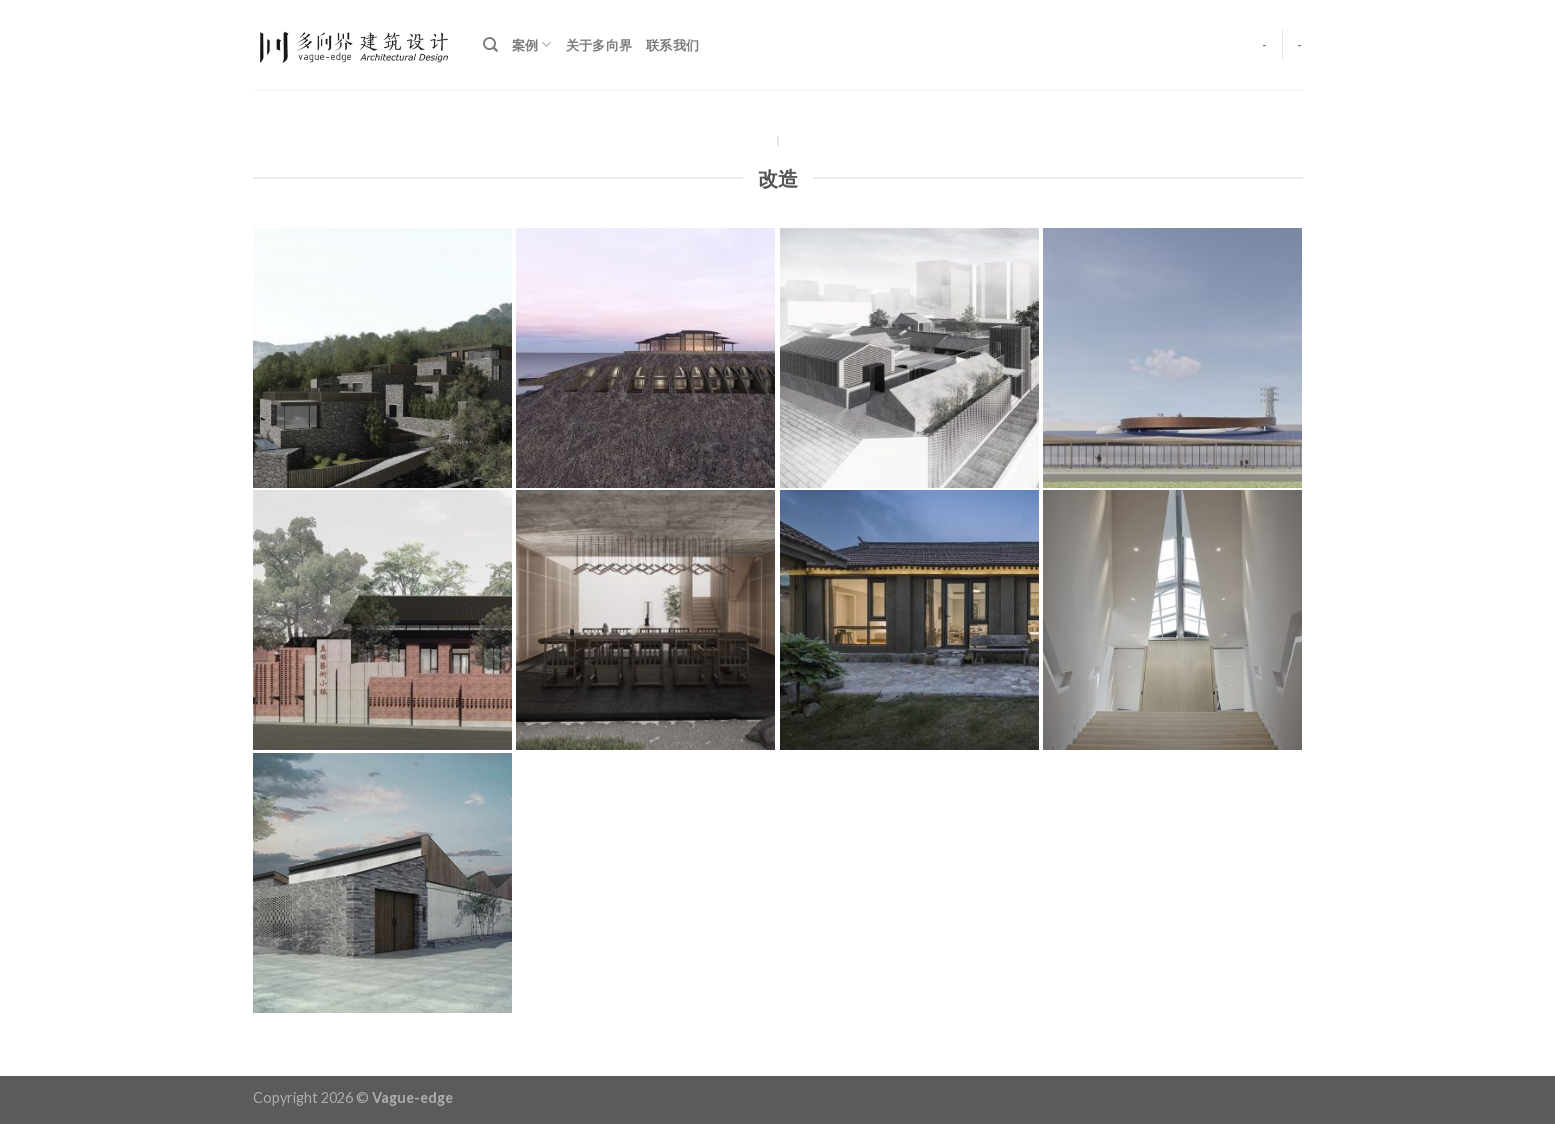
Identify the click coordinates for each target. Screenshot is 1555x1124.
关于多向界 (599, 45)
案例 (532, 44)
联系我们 (672, 45)
